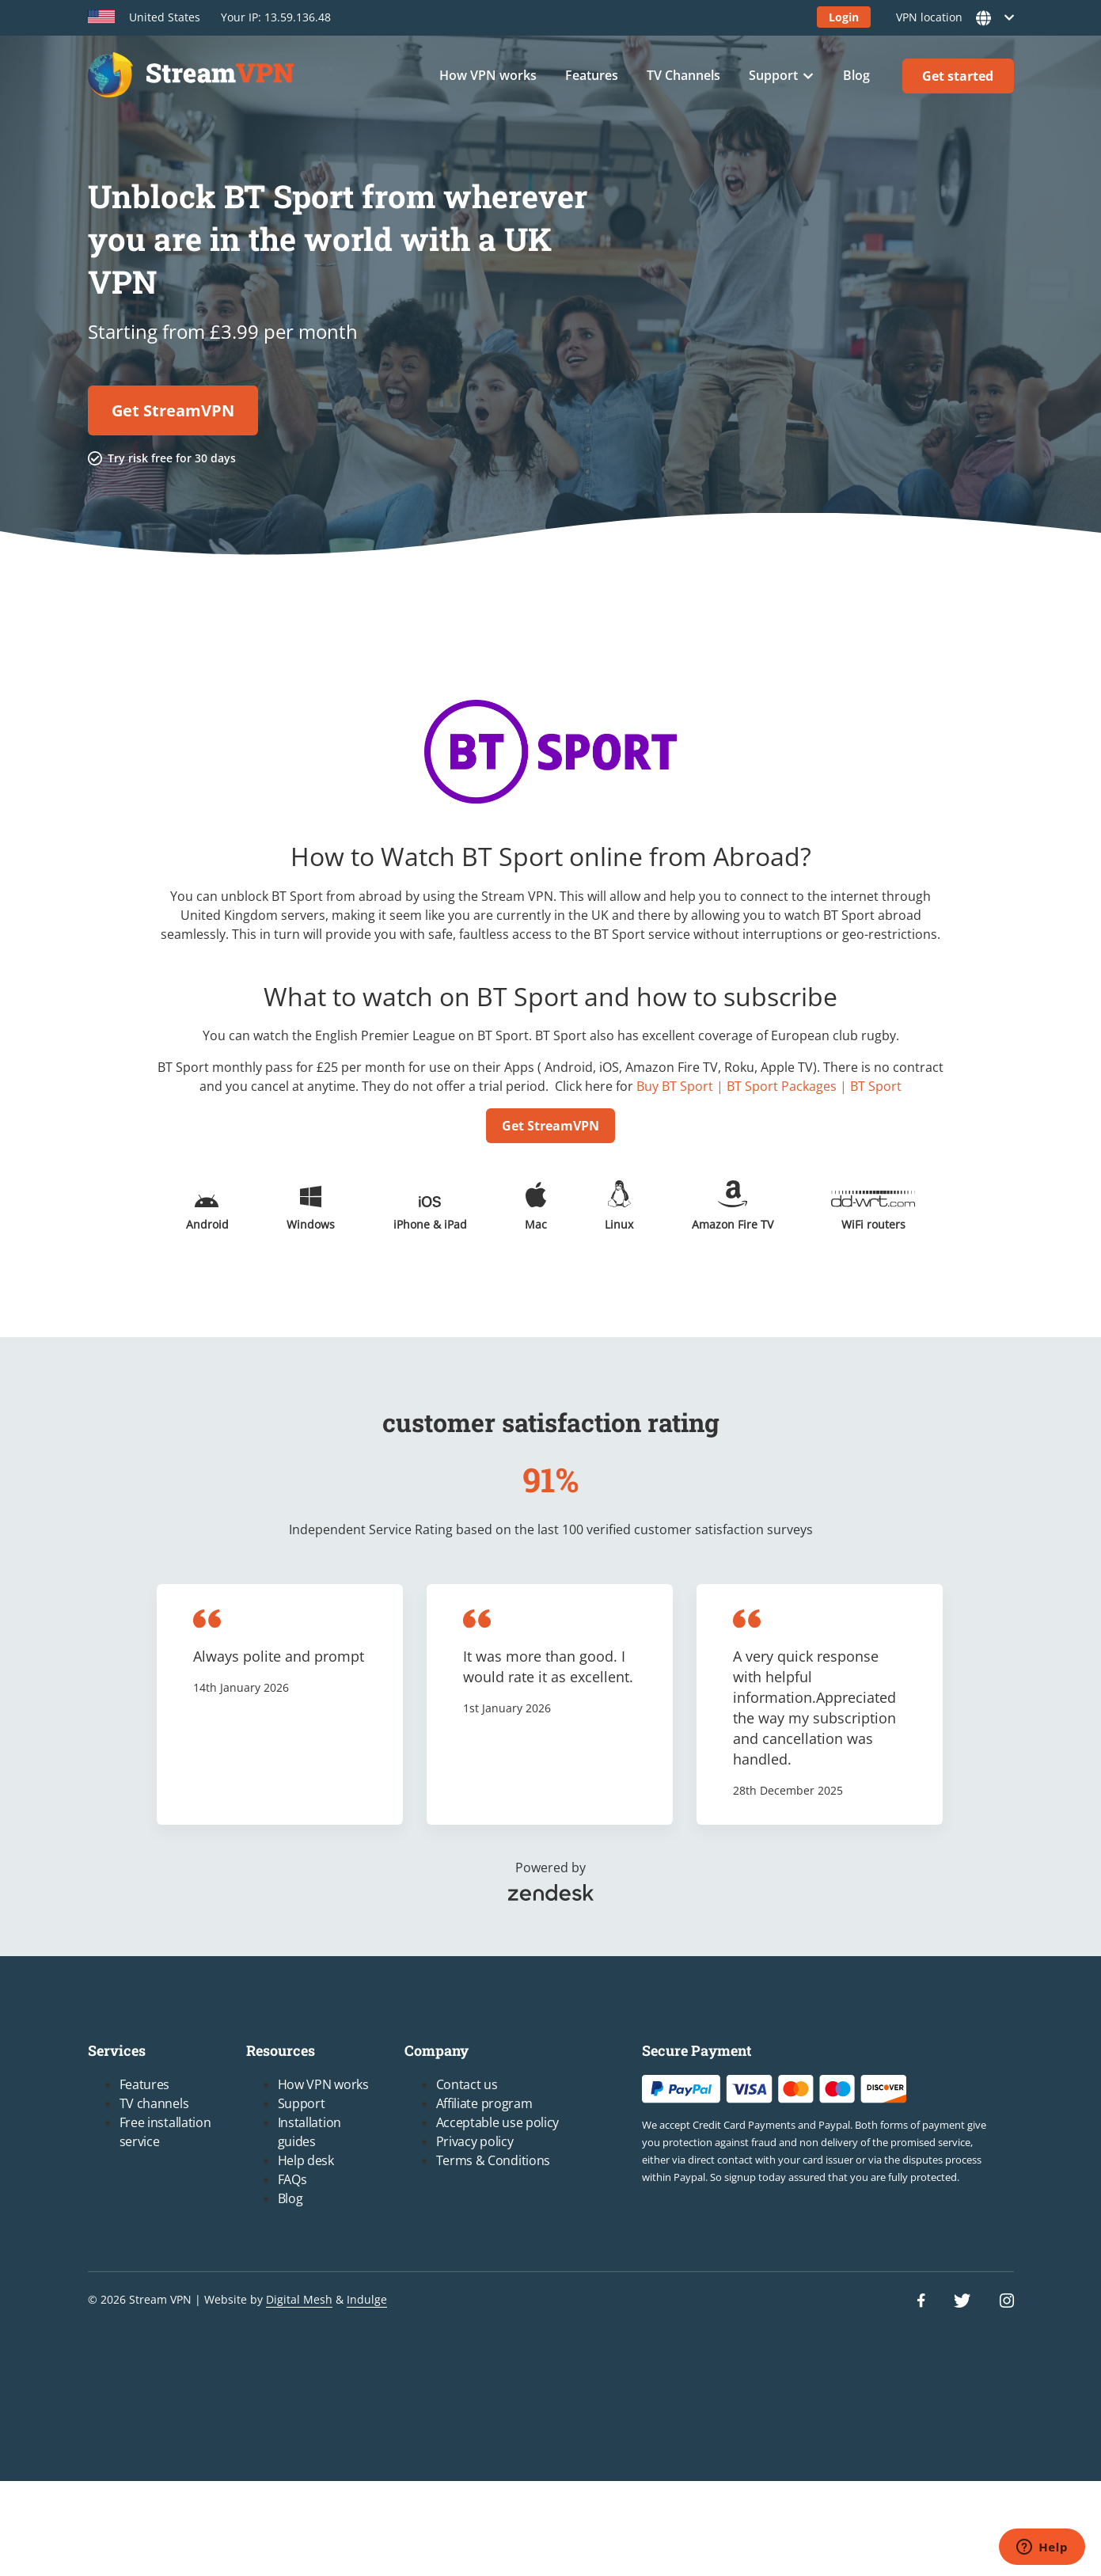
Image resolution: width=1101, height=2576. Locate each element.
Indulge (367, 2299)
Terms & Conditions (493, 2160)
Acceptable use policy (498, 2122)
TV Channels (683, 75)
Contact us (467, 2084)
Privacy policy (475, 2141)
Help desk (306, 2160)
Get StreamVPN (173, 410)
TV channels (154, 2103)
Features (591, 75)
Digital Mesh (299, 2299)
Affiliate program (484, 2103)
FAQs (292, 2179)
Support (773, 75)
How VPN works (488, 75)
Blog (856, 75)
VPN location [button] (950, 17)
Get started (957, 76)
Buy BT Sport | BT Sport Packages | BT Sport (769, 1086)
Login (844, 17)
